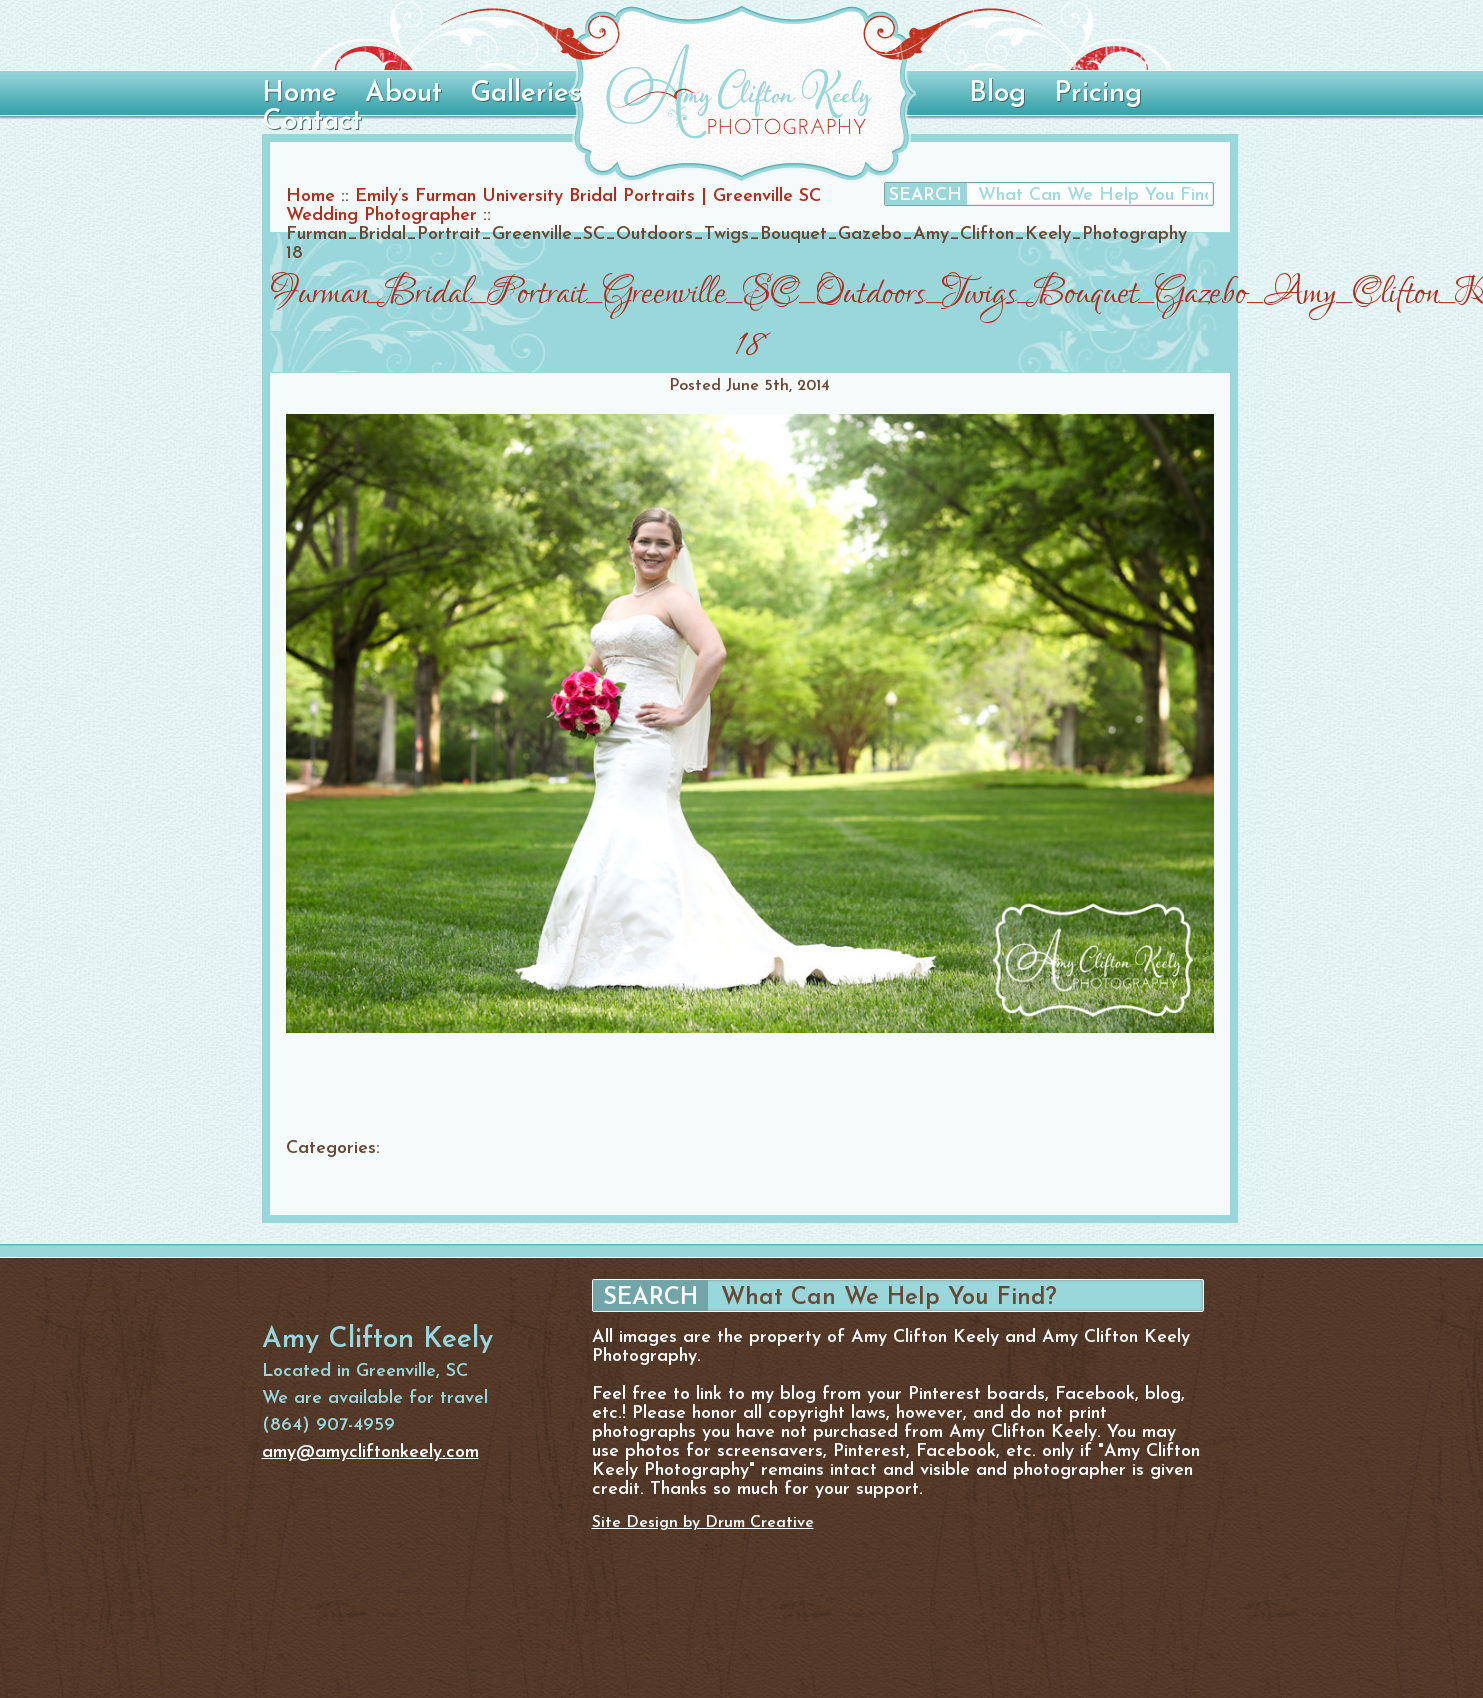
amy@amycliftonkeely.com (370, 1452)
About (403, 94)
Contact (312, 122)
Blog (997, 94)
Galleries (525, 94)
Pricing (1098, 94)
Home (299, 94)
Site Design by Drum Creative (703, 1523)
